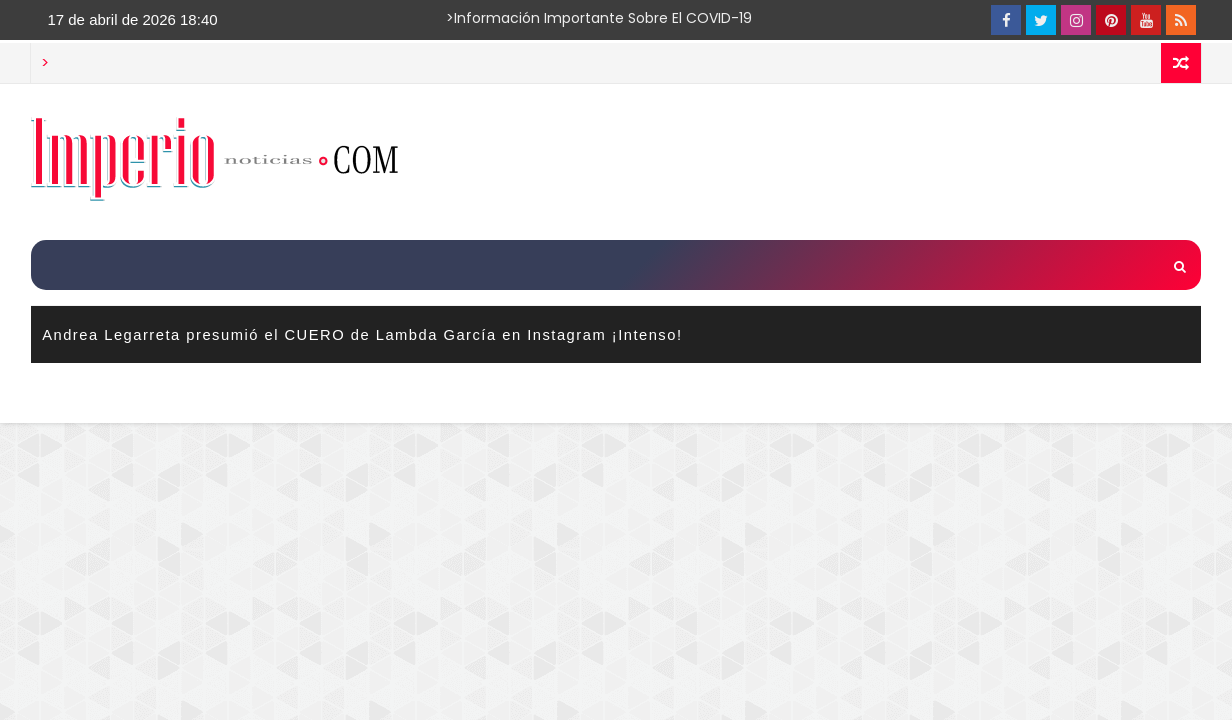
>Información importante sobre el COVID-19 (521, 18)
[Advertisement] (835, 161)
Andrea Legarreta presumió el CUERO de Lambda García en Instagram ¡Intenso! (362, 335)
